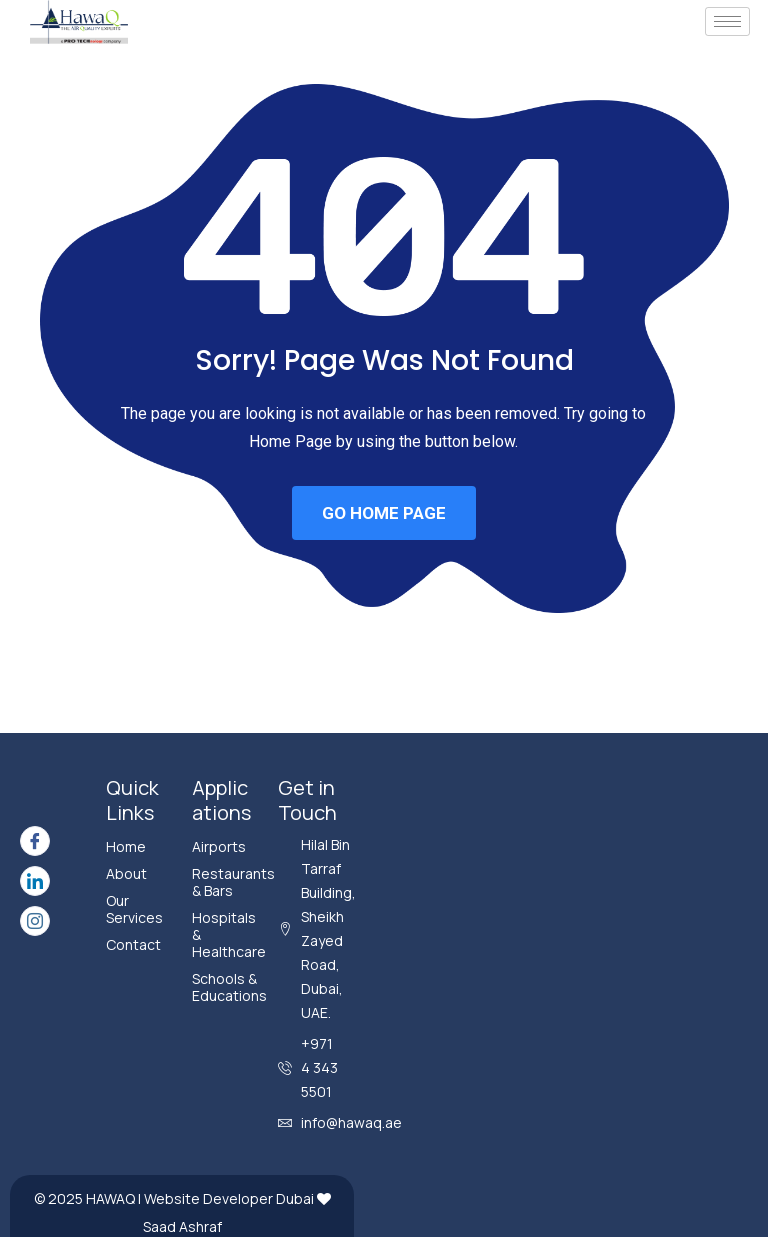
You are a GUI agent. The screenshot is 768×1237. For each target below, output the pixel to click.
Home (126, 846)
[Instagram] (35, 921)
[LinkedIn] (35, 881)
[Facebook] (35, 841)
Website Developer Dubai (230, 1198)
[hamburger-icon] (727, 21)
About (126, 873)
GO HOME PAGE (384, 513)
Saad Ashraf (182, 1226)
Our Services (134, 909)
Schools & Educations (225, 987)
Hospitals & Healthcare (225, 934)
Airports (219, 846)
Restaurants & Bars (225, 882)
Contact (133, 944)
